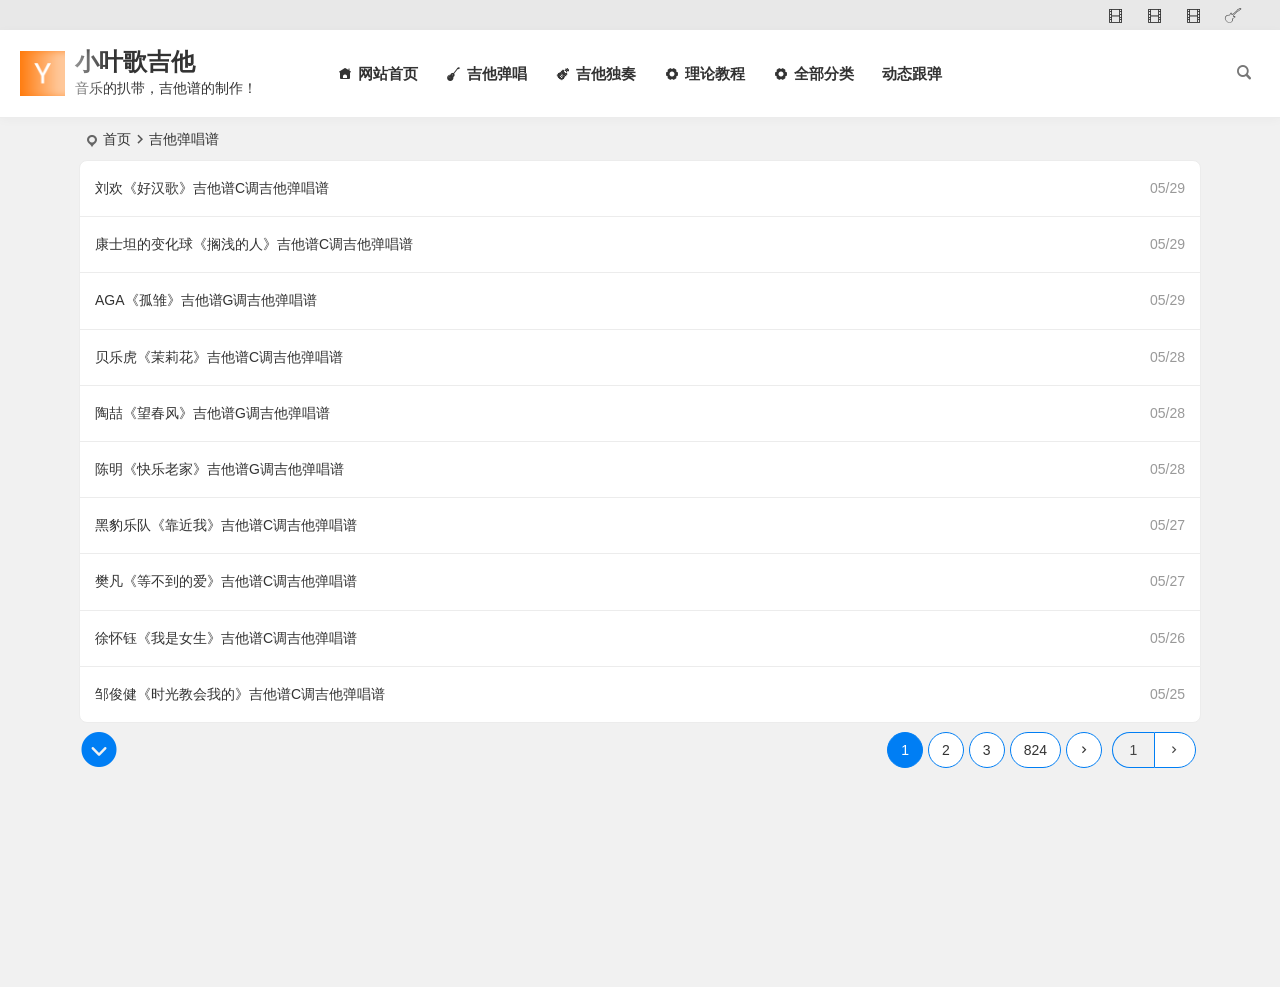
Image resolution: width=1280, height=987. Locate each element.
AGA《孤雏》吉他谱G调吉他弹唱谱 (206, 300)
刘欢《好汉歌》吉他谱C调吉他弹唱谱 (212, 188)
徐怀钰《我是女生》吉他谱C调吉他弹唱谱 (226, 638)
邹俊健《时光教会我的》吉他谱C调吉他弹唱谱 (240, 694)
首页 (117, 139)
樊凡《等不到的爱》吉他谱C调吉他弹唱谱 (226, 581)
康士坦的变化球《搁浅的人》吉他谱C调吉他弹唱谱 (254, 244)
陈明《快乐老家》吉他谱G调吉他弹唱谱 (219, 469)
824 (1035, 750)
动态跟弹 (912, 73)
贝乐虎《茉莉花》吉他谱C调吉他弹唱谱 (219, 357)
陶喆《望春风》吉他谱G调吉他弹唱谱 (212, 413)
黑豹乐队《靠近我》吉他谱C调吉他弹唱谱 (226, 525)
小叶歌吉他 (135, 61)
